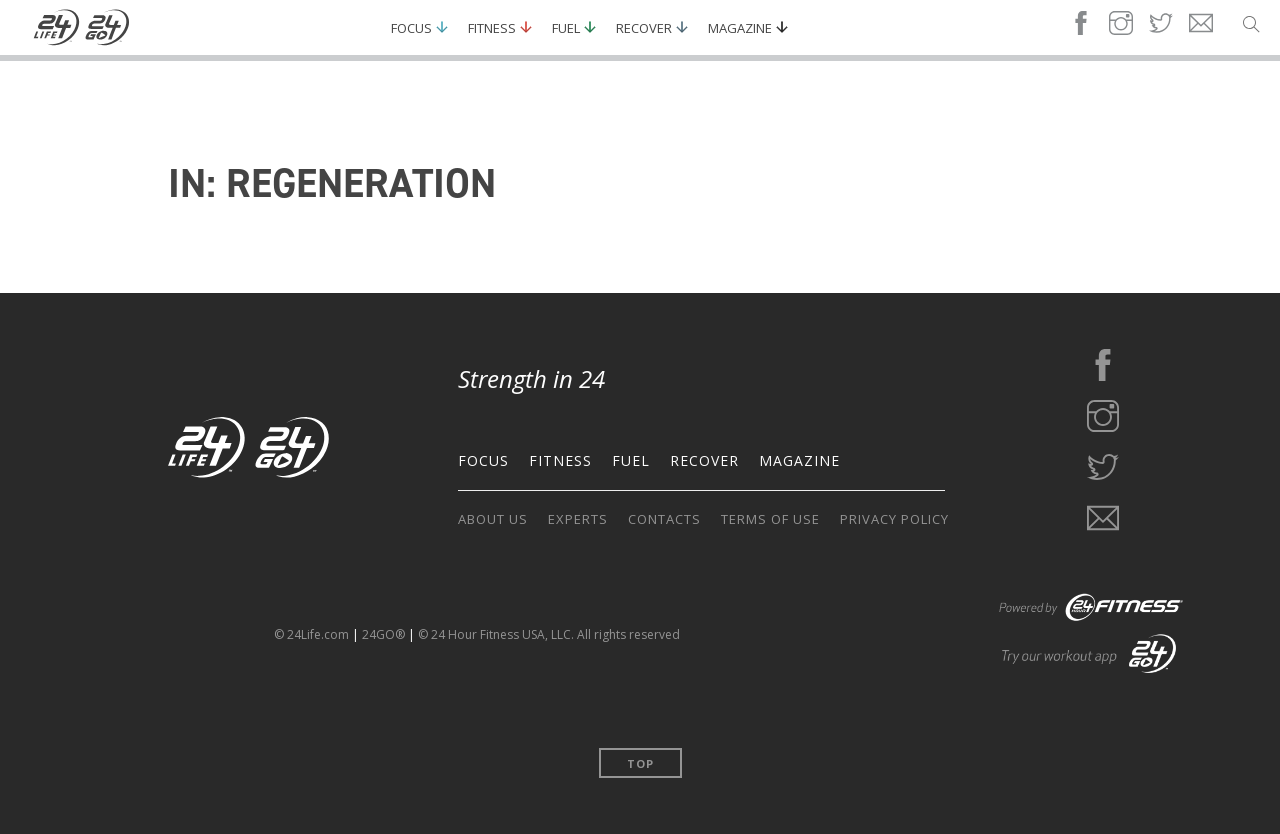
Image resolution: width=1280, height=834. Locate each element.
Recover (644, 28)
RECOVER (704, 460)
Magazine (740, 28)
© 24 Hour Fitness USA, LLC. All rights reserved (549, 634)
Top (640, 763)
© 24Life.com (311, 634)
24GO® (383, 634)
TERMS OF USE (770, 519)
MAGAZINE (799, 460)
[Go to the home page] (249, 451)
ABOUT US (493, 519)
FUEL (631, 460)
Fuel (566, 28)
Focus (411, 28)
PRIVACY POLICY (894, 519)
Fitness (492, 28)
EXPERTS (578, 519)
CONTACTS (664, 519)
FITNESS (560, 460)
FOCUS (483, 460)
